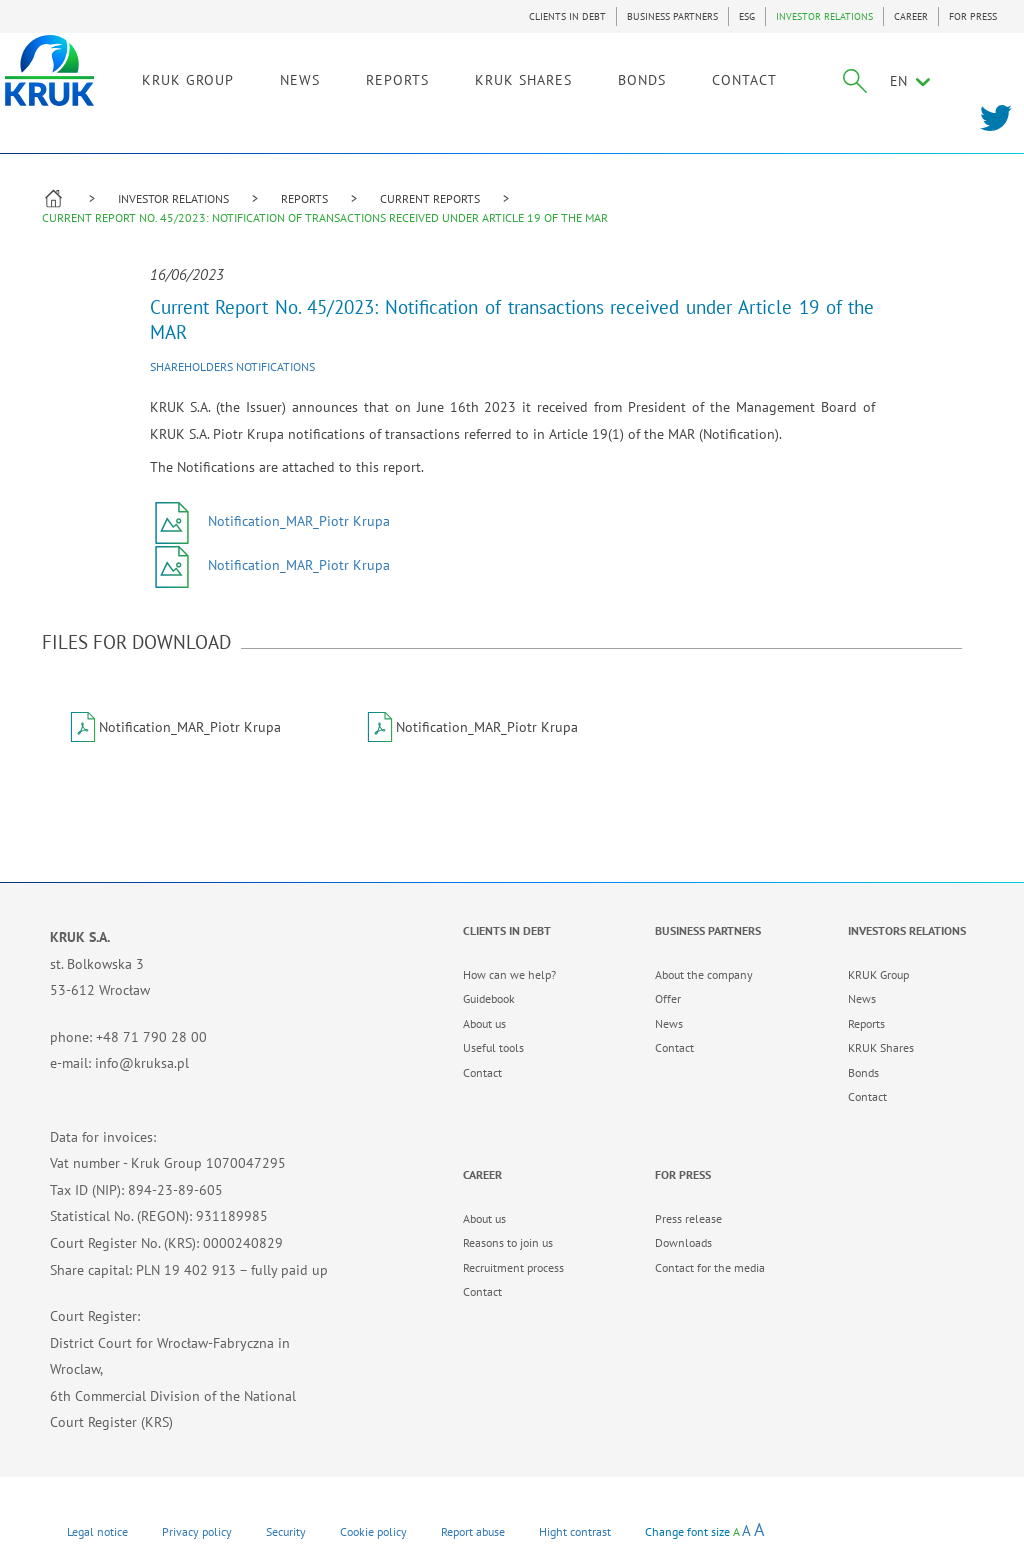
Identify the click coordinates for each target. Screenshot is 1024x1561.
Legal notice (97, 1531)
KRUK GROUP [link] (223, 77)
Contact (482, 1072)
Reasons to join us (508, 1242)
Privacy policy (197, 1531)
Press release (688, 1218)
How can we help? (509, 974)
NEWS (335, 77)
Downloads (683, 1242)
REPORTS (304, 198)
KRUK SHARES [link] (558, 77)
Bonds (863, 1072)
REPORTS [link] (432, 77)
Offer (668, 998)
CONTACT (779, 77)
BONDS (677, 77)
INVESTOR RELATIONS (824, 16)
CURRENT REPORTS (430, 198)
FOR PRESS (973, 16)
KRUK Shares (881, 1047)
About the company (704, 974)
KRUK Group (878, 974)
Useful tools (493, 1047)
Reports (866, 1023)
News (669, 1023)
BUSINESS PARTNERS (672, 16)
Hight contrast (575, 1531)
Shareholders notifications (232, 366)
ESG (747, 16)
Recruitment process (513, 1267)
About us (484, 1023)
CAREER (911, 16)
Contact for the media (710, 1267)
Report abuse (473, 1531)
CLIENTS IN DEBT (567, 16)
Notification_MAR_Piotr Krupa (270, 521)
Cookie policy (373, 1531)
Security (286, 1531)
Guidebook (489, 998)
